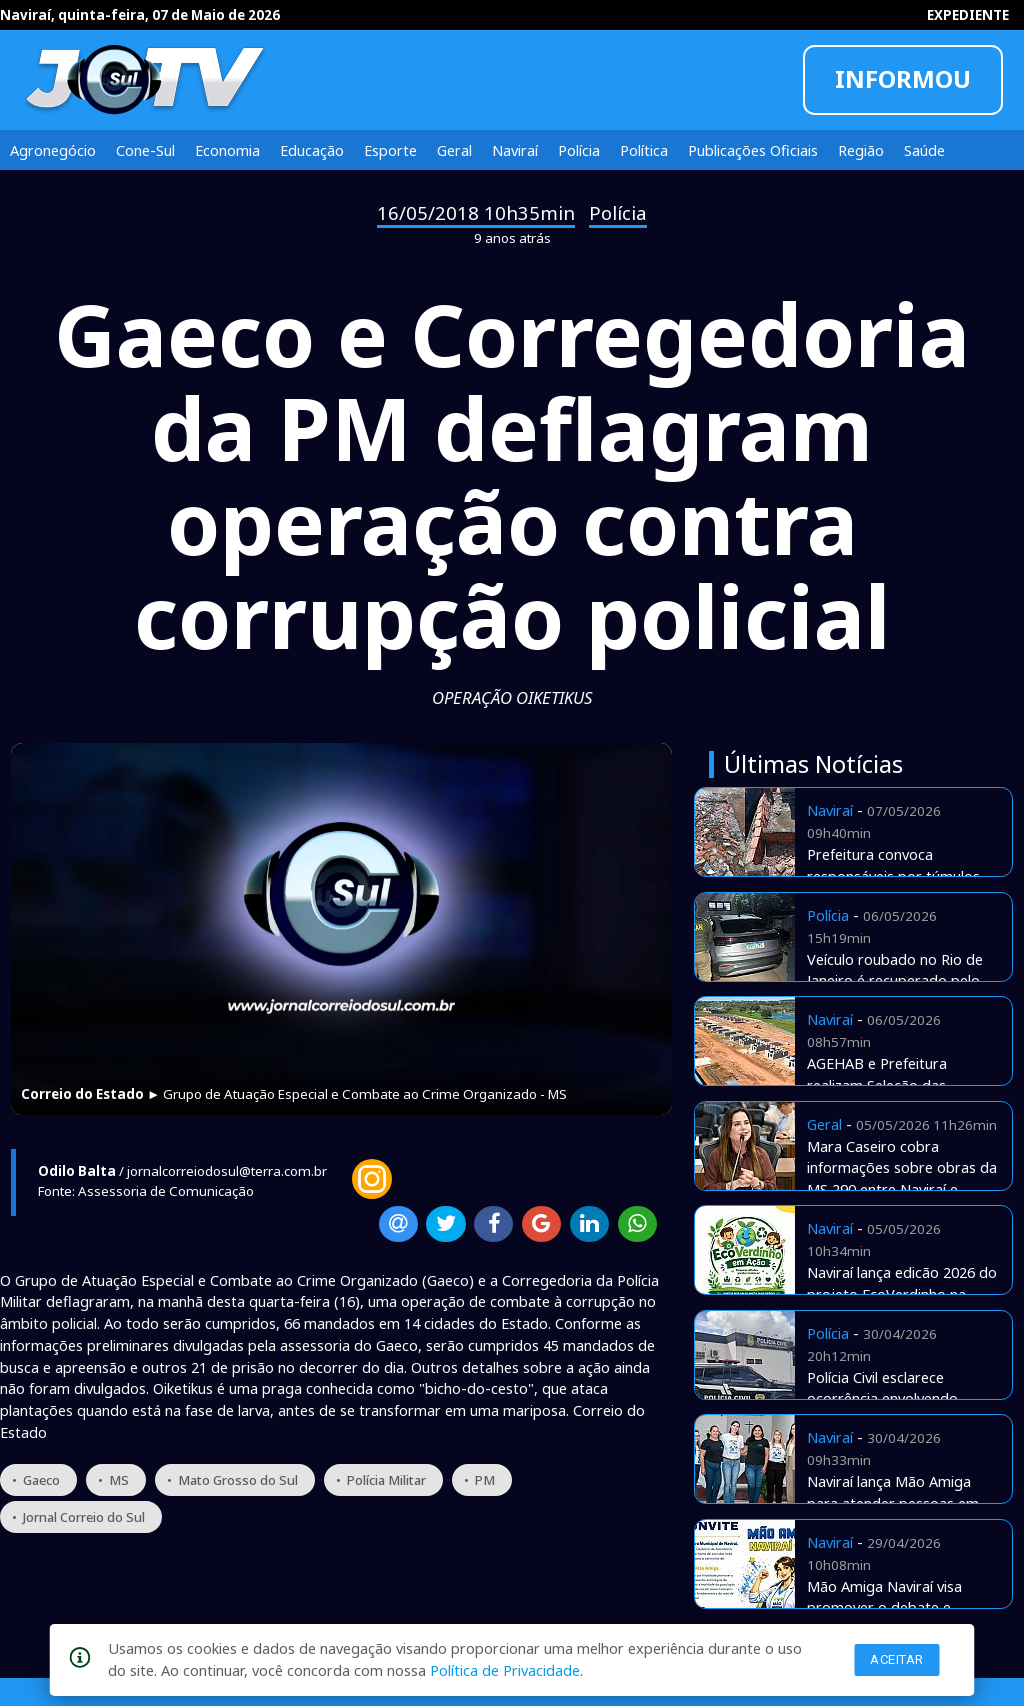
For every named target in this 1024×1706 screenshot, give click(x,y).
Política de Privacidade (505, 1670)
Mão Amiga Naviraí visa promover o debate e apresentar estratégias (884, 1608)
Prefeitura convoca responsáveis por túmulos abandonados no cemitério (897, 876)
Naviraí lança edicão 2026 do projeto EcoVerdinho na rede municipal (902, 1294)
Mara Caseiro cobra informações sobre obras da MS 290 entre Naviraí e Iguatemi (902, 1178)
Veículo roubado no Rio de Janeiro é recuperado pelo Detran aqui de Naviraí (895, 981)
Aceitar (897, 1659)
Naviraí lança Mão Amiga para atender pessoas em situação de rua (893, 1503)
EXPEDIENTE (968, 15)
